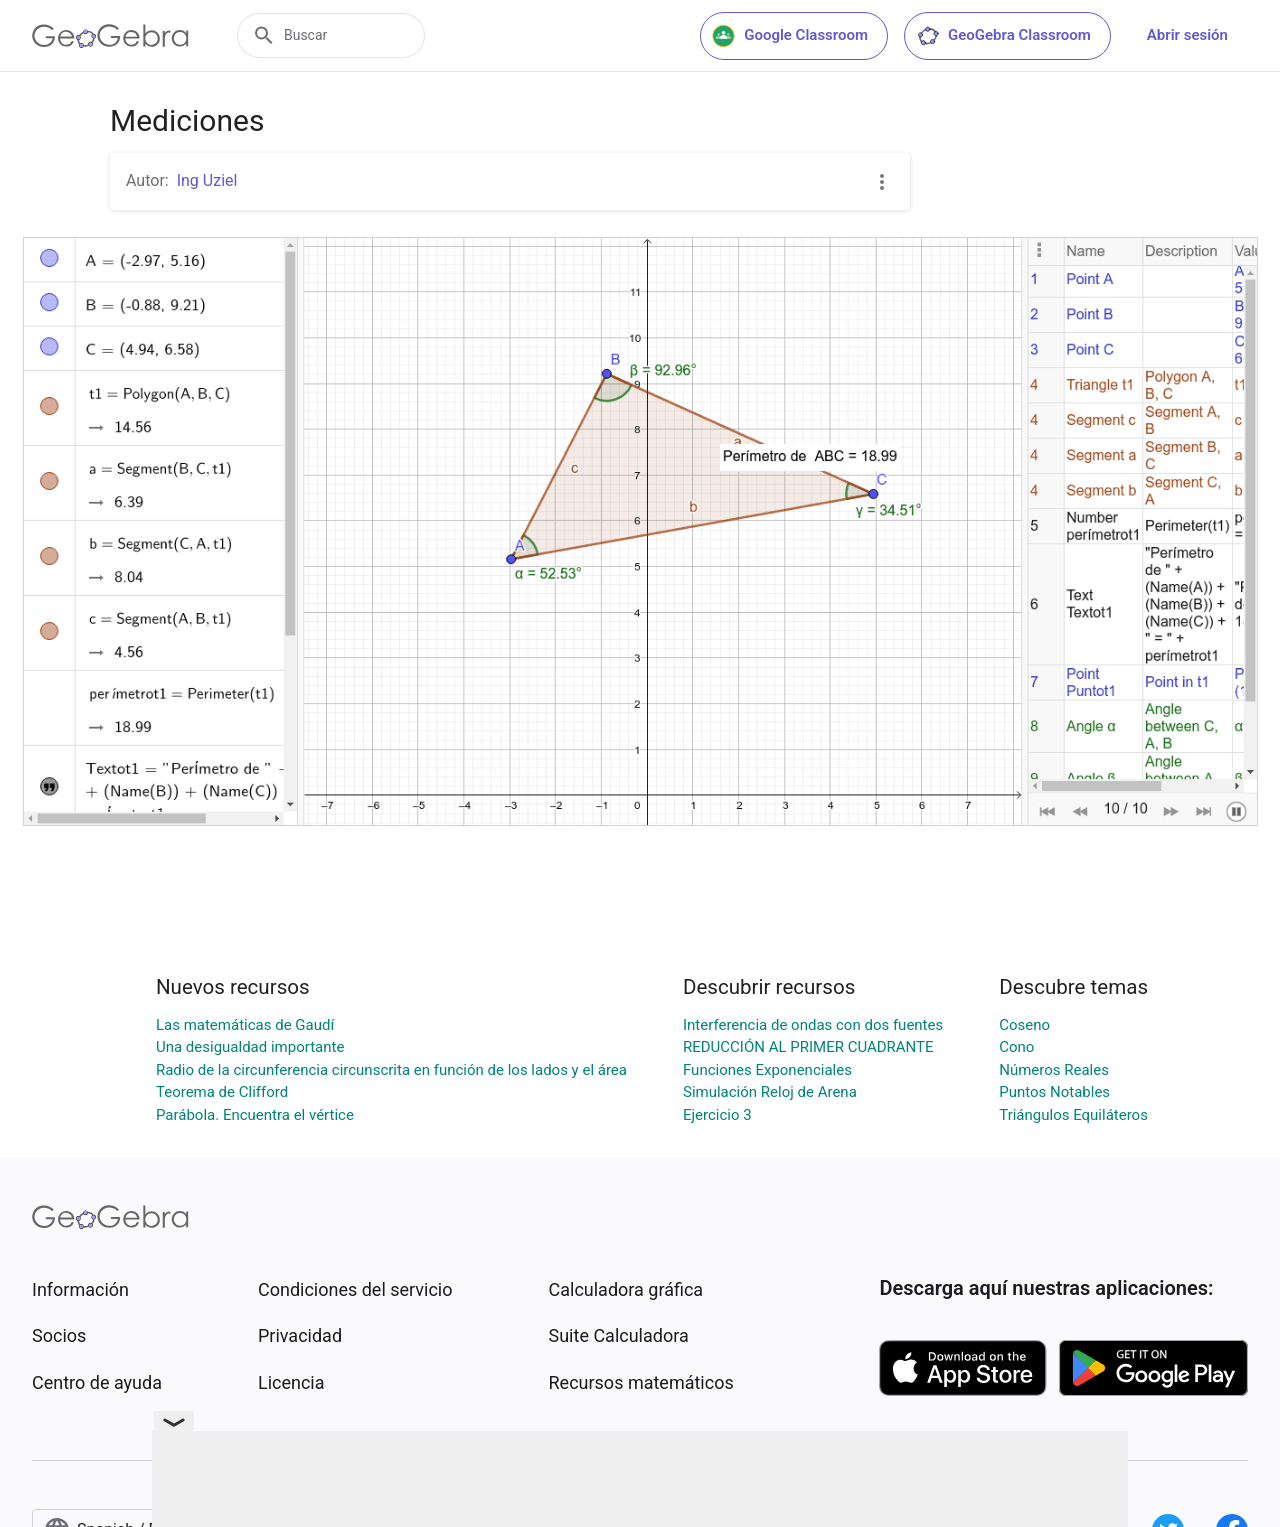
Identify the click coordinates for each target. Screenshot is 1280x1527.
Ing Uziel (207, 180)
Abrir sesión (1187, 35)
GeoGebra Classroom (1003, 36)
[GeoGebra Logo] (110, 36)
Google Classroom (790, 36)
